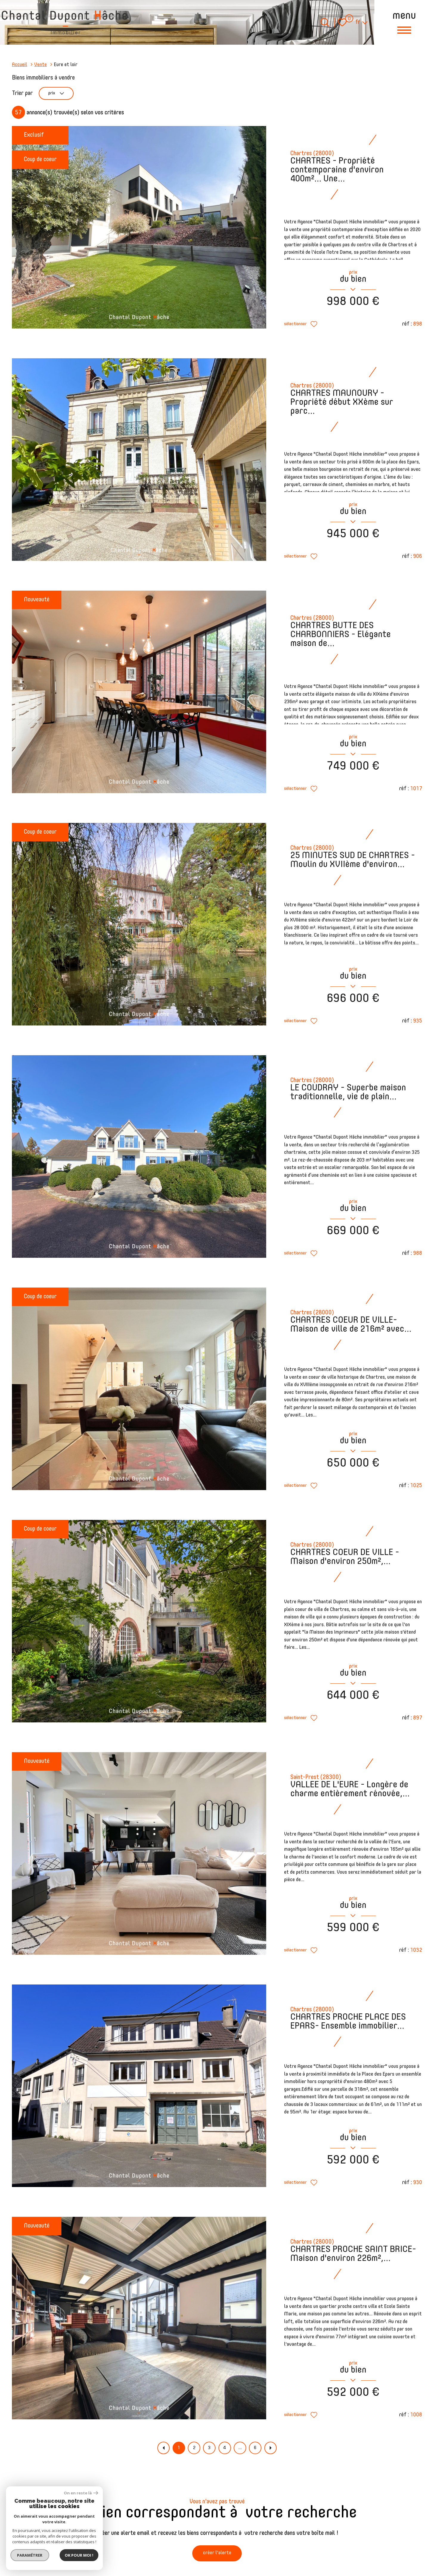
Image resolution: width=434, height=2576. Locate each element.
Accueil (19, 64)
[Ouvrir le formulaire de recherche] (325, 22)
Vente (40, 64)
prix (59, 94)
